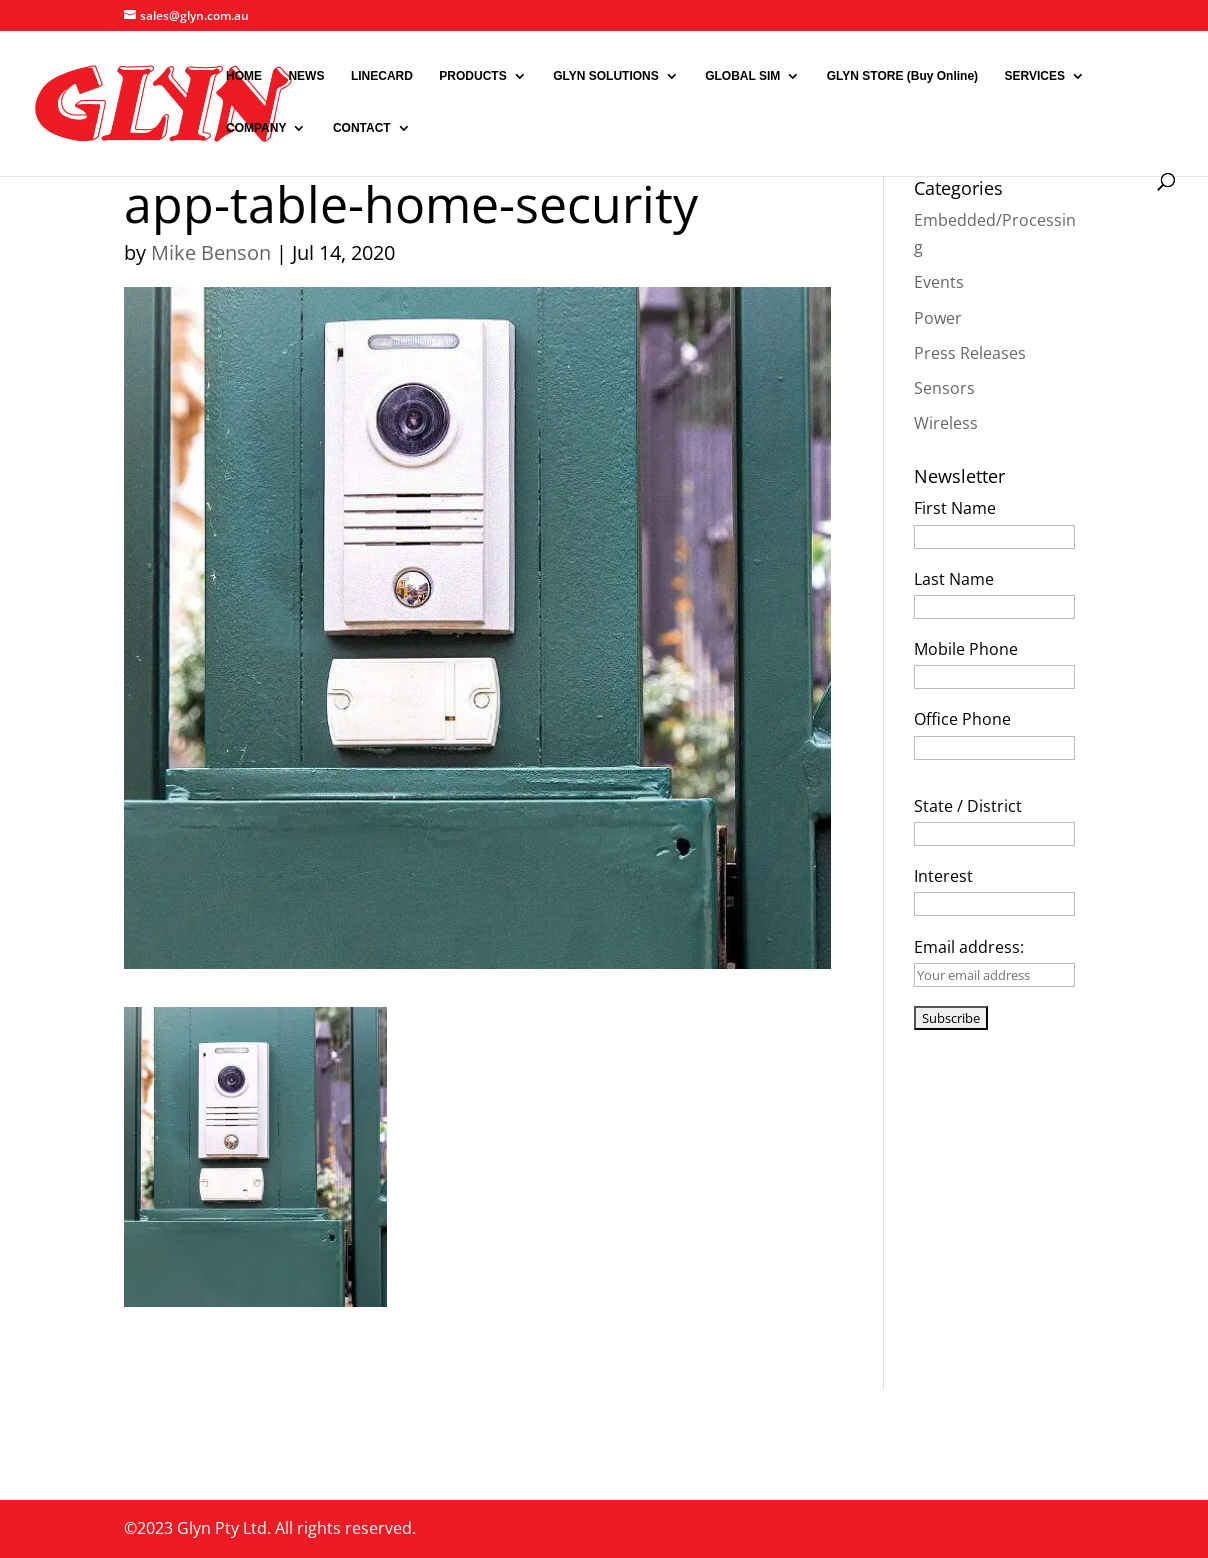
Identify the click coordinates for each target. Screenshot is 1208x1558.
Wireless (946, 423)
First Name (955, 508)
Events (939, 282)
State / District (968, 806)
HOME (244, 76)
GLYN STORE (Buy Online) (902, 76)
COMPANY (256, 128)
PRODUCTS (472, 76)
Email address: (969, 947)
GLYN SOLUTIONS (606, 76)
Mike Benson (211, 252)
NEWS (306, 76)
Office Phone (962, 719)
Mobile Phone (966, 649)
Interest (943, 876)
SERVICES (1035, 76)
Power (938, 318)
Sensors (944, 388)
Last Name (954, 579)
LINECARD (382, 76)
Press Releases (970, 353)
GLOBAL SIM (742, 76)
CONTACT (362, 128)
